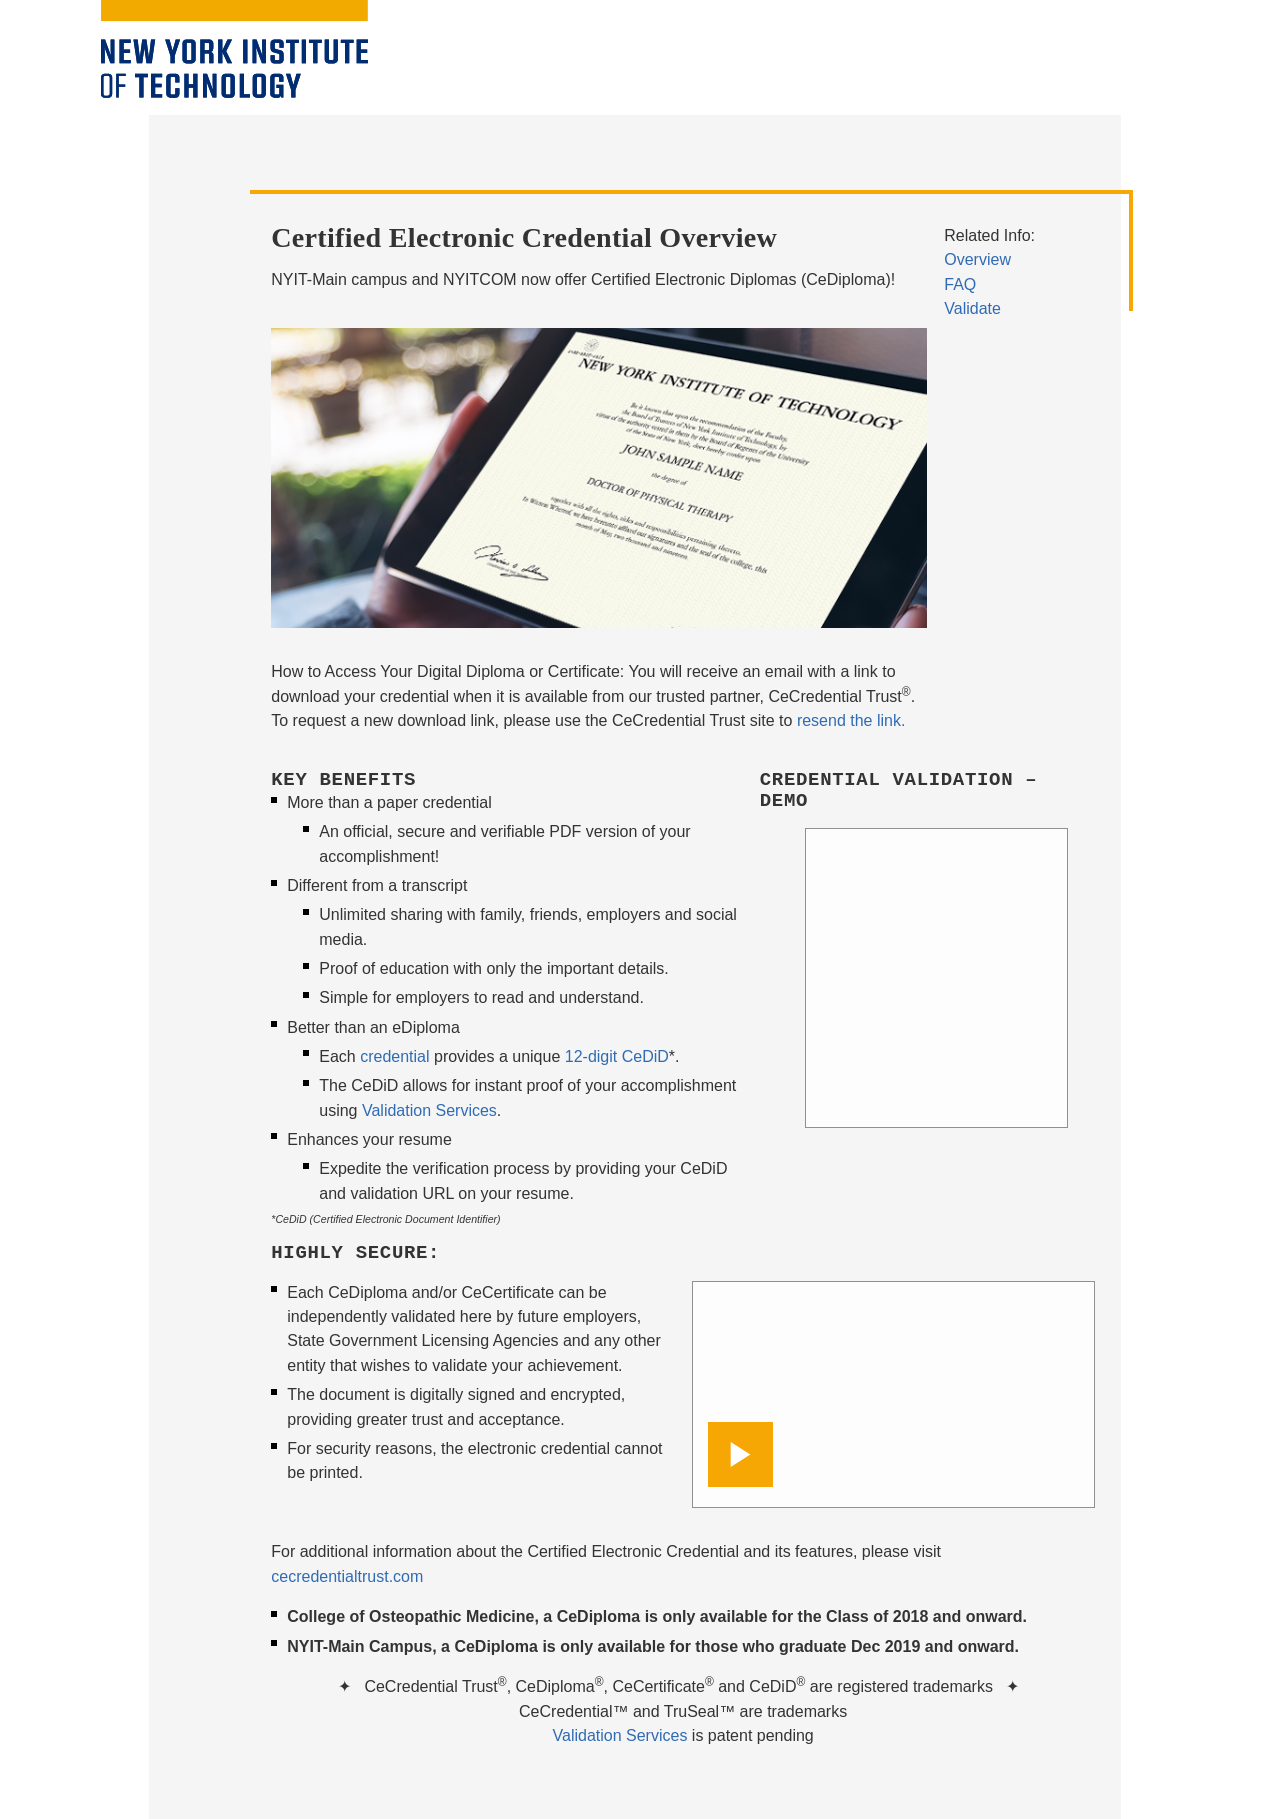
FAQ (960, 284)
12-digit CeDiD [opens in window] (617, 1056)
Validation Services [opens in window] (620, 1735)
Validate (972, 308)
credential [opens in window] (394, 1056)
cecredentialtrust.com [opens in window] (347, 1576)
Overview (977, 259)
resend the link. (851, 720)
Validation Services (429, 1110)
